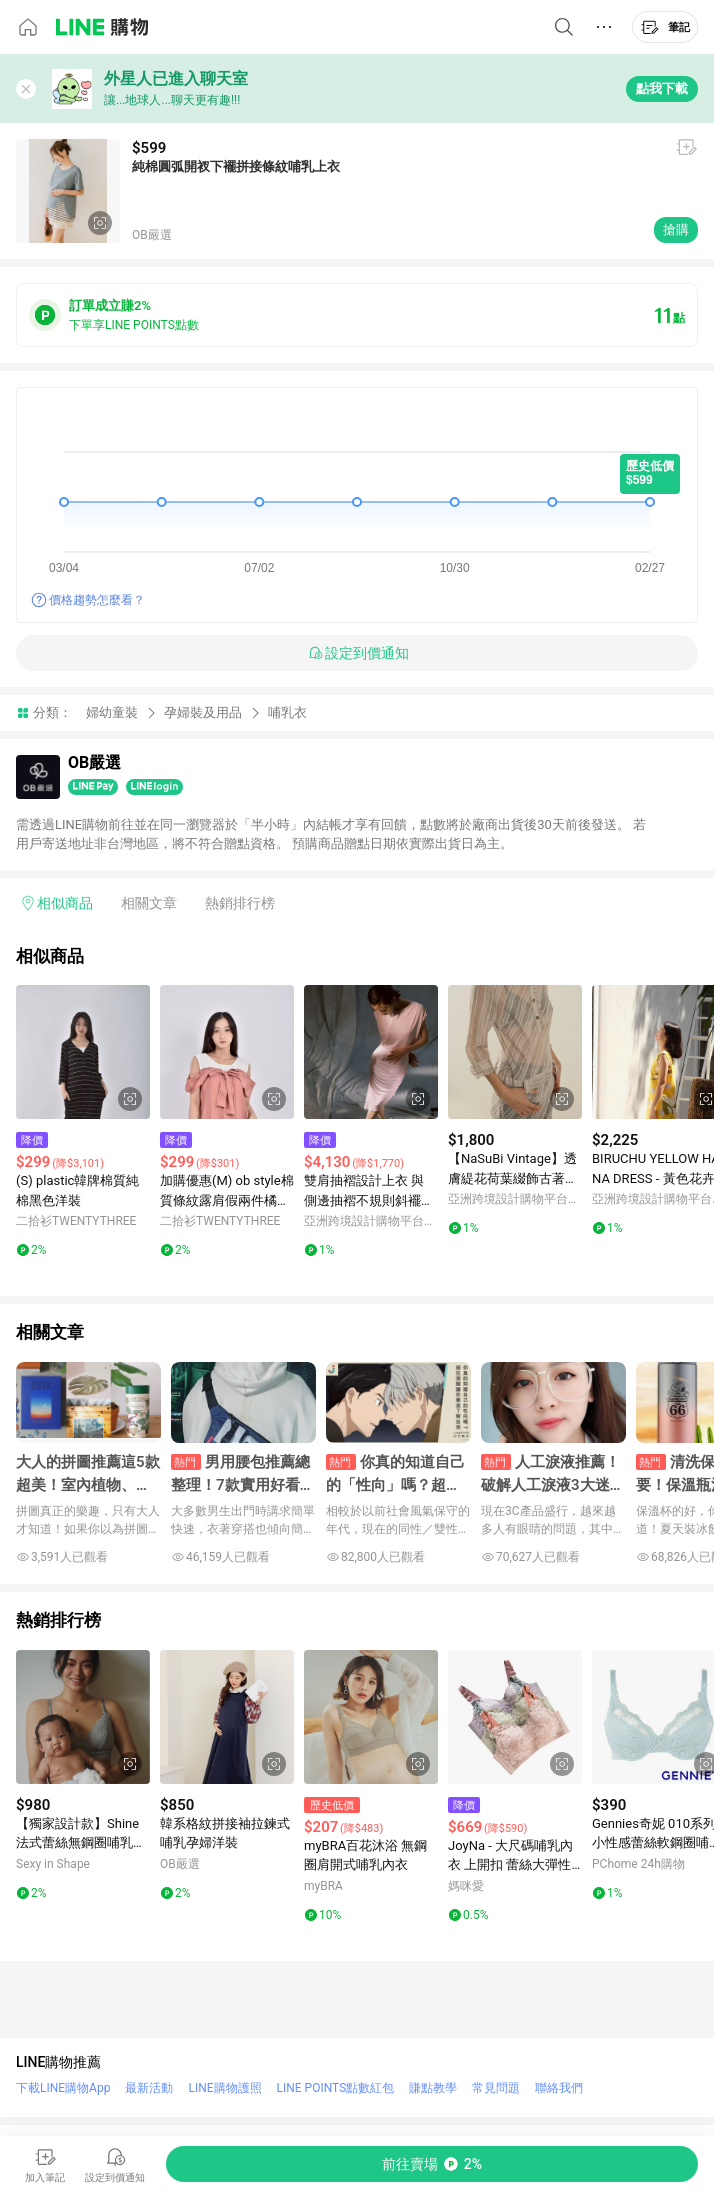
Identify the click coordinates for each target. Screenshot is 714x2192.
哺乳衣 (287, 712)
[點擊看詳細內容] (83, 1052)
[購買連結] (432, 2164)
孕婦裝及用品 (203, 712)
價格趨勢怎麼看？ (97, 600)
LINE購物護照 (224, 2088)
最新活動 (149, 2088)
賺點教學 (433, 2088)
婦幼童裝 (112, 712)
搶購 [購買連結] (676, 229)
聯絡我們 (559, 2088)
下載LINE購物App (63, 2088)
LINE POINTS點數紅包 (336, 2088)
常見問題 (496, 2088)
